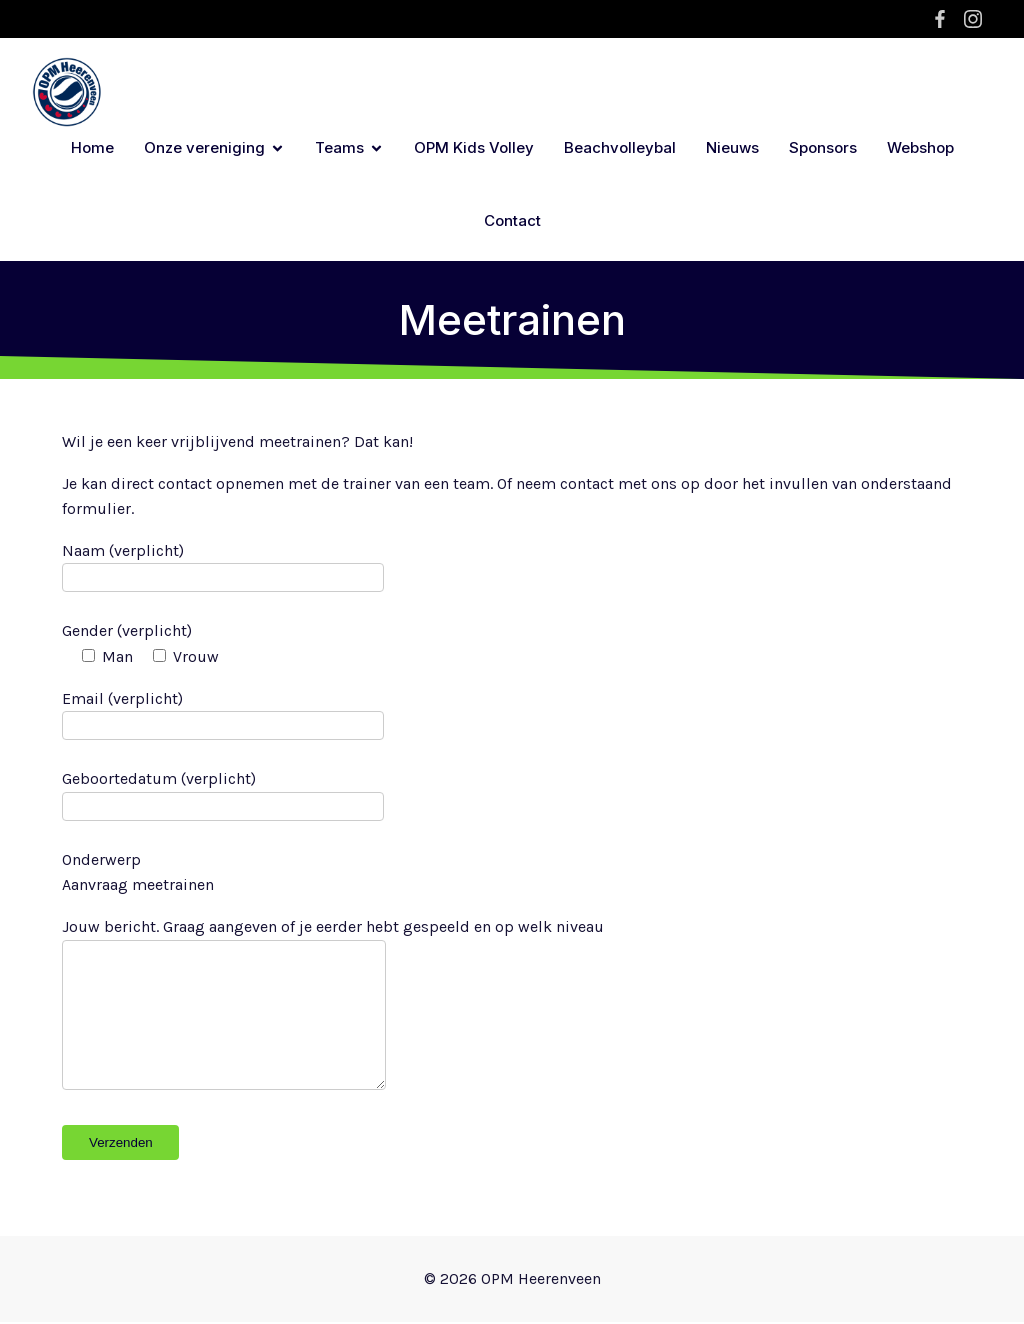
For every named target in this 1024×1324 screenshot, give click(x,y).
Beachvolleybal (620, 148)
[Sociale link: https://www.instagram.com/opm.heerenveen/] (975, 19)
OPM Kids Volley (474, 148)
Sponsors (823, 148)
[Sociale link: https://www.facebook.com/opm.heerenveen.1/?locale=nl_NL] (942, 19)
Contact (512, 221)
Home (92, 148)
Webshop (920, 148)
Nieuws (732, 148)
